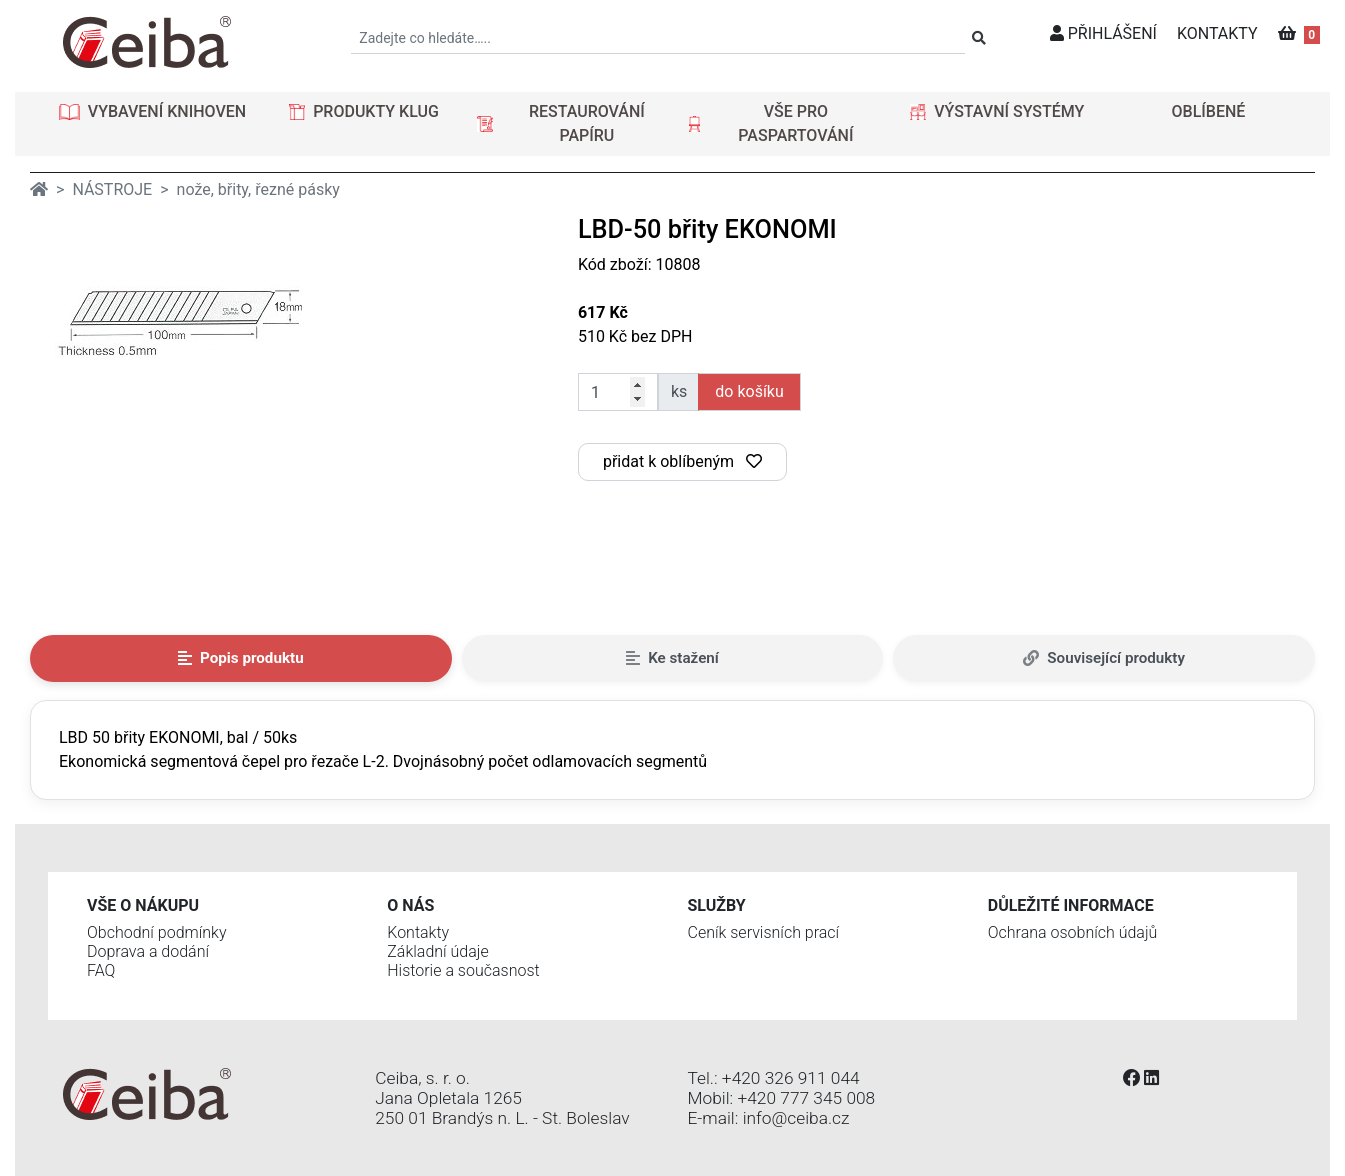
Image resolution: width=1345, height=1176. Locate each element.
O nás (410, 905)
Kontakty (418, 932)
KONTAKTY (1217, 33)
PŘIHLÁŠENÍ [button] (1103, 33)
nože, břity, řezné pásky (258, 189)
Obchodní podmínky (157, 932)
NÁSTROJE (112, 189)
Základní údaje (437, 951)
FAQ (101, 970)
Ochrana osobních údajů (1073, 932)
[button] (152, 112)
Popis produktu (241, 658)
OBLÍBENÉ (1209, 111)
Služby (717, 905)
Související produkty (1104, 658)
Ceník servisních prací (764, 932)
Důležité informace (1071, 905)
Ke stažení (672, 658)
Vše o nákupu (143, 905)
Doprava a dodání (148, 951)
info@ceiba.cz (796, 1118)
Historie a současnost (463, 970)
